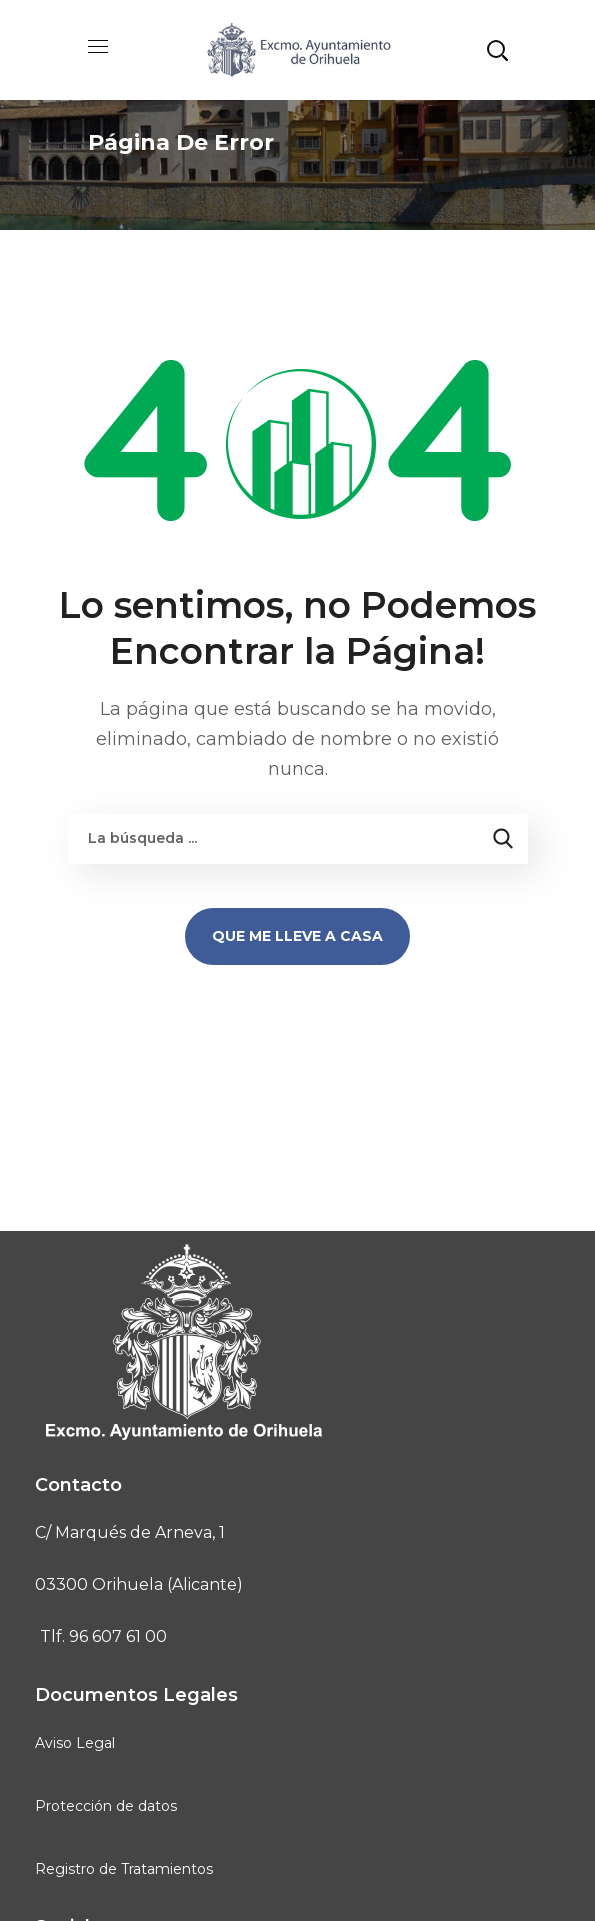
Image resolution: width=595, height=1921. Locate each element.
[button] (497, 50)
